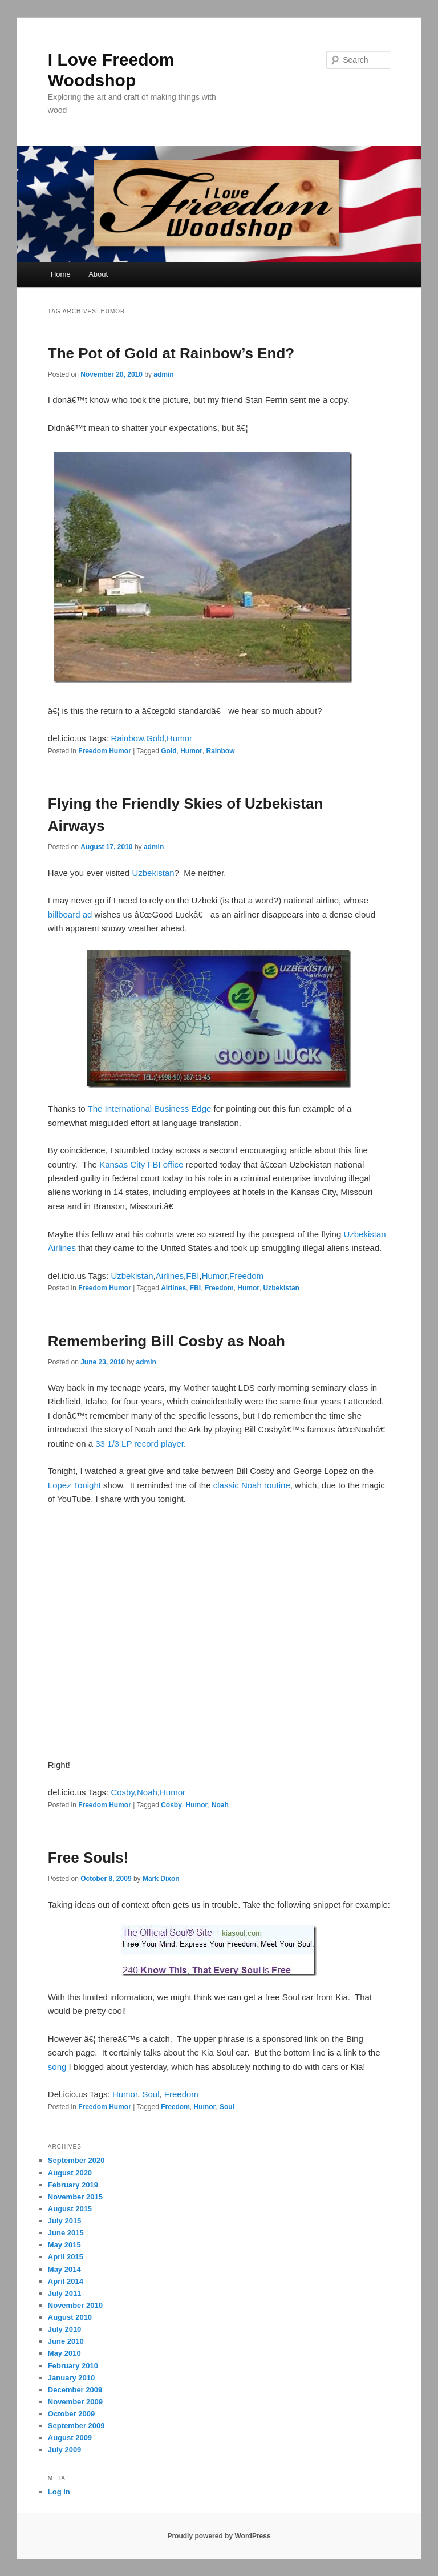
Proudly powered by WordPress (218, 2536)
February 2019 (73, 2185)
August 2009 (70, 2437)
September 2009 (76, 2425)
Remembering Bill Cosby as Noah (166, 1341)
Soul (150, 2094)
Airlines (170, 1276)
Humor (179, 738)
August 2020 (70, 2173)
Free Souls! (88, 1857)
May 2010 (64, 2353)
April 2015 (65, 2256)
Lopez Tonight (74, 1485)
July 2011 (65, 2293)
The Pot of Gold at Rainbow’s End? (171, 353)
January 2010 (71, 2377)
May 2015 (64, 2244)
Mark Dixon (161, 1879)
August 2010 (70, 2317)
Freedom (246, 1276)
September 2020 (76, 2160)
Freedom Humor (104, 751)
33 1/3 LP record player (139, 1443)
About (98, 274)
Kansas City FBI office (141, 1164)
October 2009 (71, 2413)
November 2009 (75, 2401)
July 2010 (65, 2329)
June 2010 (66, 2341)
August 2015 (70, 2208)
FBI (192, 1276)
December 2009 (75, 2389)
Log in (59, 2492)
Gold (155, 738)
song (57, 2067)
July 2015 (65, 2220)
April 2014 (65, 2281)
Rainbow (127, 738)
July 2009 (65, 2449)
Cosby (122, 1792)
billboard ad (70, 914)
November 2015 (75, 2197)
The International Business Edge (150, 1108)
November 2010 (75, 2305)
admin (163, 374)
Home (61, 274)
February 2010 (73, 2365)
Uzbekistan (153, 873)
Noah (147, 1792)
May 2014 (64, 2269)
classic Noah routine (251, 1485)
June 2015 (66, 2232)
